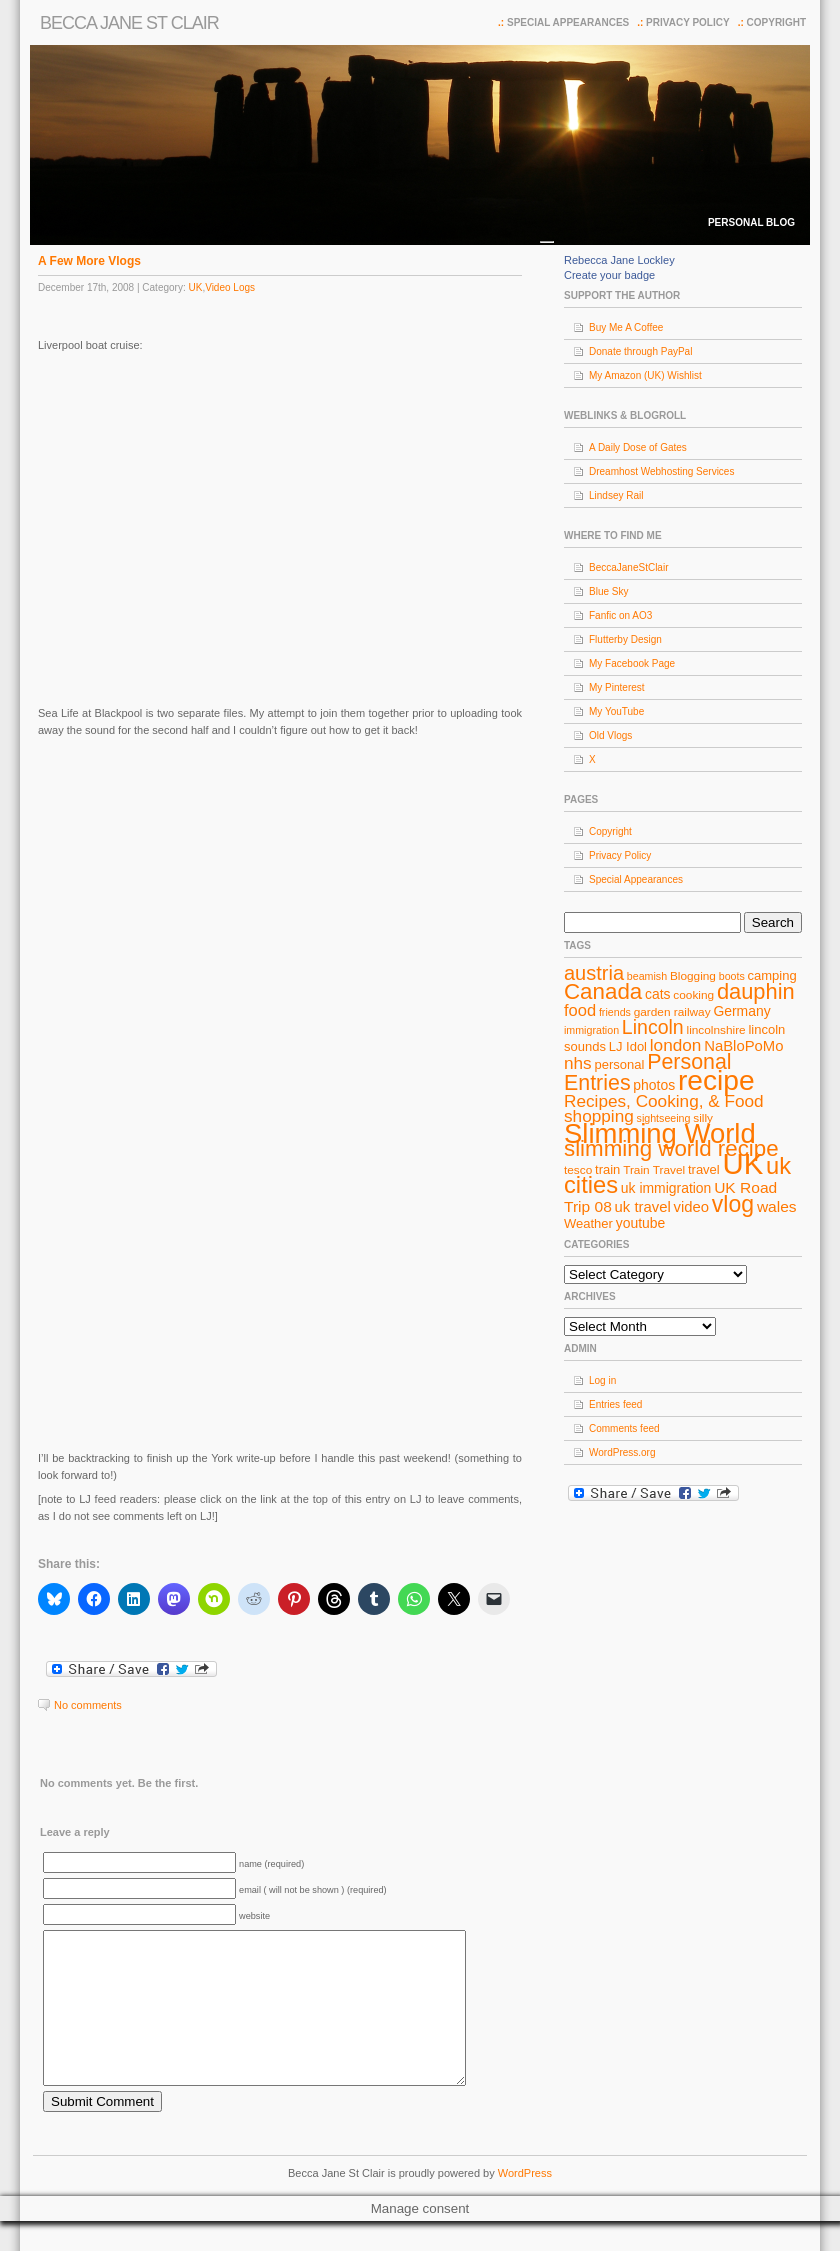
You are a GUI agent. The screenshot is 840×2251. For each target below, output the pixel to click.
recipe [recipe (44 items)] (716, 1080)
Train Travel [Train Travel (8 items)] (654, 1170)
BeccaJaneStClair (628, 567)
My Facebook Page (632, 663)
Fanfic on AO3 (620, 615)
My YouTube (616, 711)
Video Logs (230, 287)
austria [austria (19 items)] (594, 973)
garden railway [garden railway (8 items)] (672, 1012)
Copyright (776, 22)
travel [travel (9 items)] (704, 1169)
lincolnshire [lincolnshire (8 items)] (716, 1030)
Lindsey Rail (616, 495)
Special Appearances (568, 22)
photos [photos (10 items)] (654, 1085)
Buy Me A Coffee (626, 327)
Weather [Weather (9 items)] (588, 1223)
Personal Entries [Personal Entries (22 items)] (648, 1072)
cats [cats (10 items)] (658, 994)
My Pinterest (617, 687)
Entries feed (615, 1404)
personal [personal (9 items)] (620, 1064)
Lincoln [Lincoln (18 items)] (653, 1027)
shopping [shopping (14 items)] (599, 1116)
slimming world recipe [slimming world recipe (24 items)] (671, 1148)
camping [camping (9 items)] (772, 975)
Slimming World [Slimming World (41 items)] (660, 1133)
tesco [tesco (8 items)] (578, 1170)
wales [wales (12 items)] (777, 1206)
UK (195, 287)
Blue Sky (608, 591)
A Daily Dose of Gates (638, 447)
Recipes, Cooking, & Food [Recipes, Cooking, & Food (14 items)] (664, 1101)
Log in (602, 1380)
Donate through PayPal (640, 351)
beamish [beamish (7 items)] (647, 976)
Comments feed (624, 1428)
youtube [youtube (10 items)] (641, 1223)
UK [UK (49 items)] (743, 1163)
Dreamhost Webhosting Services (661, 471)
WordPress (525, 2203)
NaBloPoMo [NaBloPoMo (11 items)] (743, 1046)
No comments (88, 1705)
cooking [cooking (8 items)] (693, 995)
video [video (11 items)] (692, 1207)
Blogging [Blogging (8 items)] (693, 976)
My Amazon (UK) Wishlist (645, 375)
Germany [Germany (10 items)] (741, 1011)
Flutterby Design (625, 639)
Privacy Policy (688, 22)
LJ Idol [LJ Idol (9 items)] (628, 1046)
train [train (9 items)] (607, 1169)
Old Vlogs (610, 735)
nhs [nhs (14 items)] (578, 1063)
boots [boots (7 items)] (732, 976)
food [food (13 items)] (580, 1010)
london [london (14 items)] (676, 1045)
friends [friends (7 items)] (615, 1012)
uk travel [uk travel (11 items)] (643, 1207)
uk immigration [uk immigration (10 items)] (666, 1188)
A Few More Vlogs (89, 261)
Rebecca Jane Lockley (619, 260)
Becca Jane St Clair (129, 23)
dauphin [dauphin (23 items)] (756, 991)
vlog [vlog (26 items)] (733, 1204)
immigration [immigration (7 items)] (591, 1030)
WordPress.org (622, 1452)
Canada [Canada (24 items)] (603, 991)
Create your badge (609, 275)
